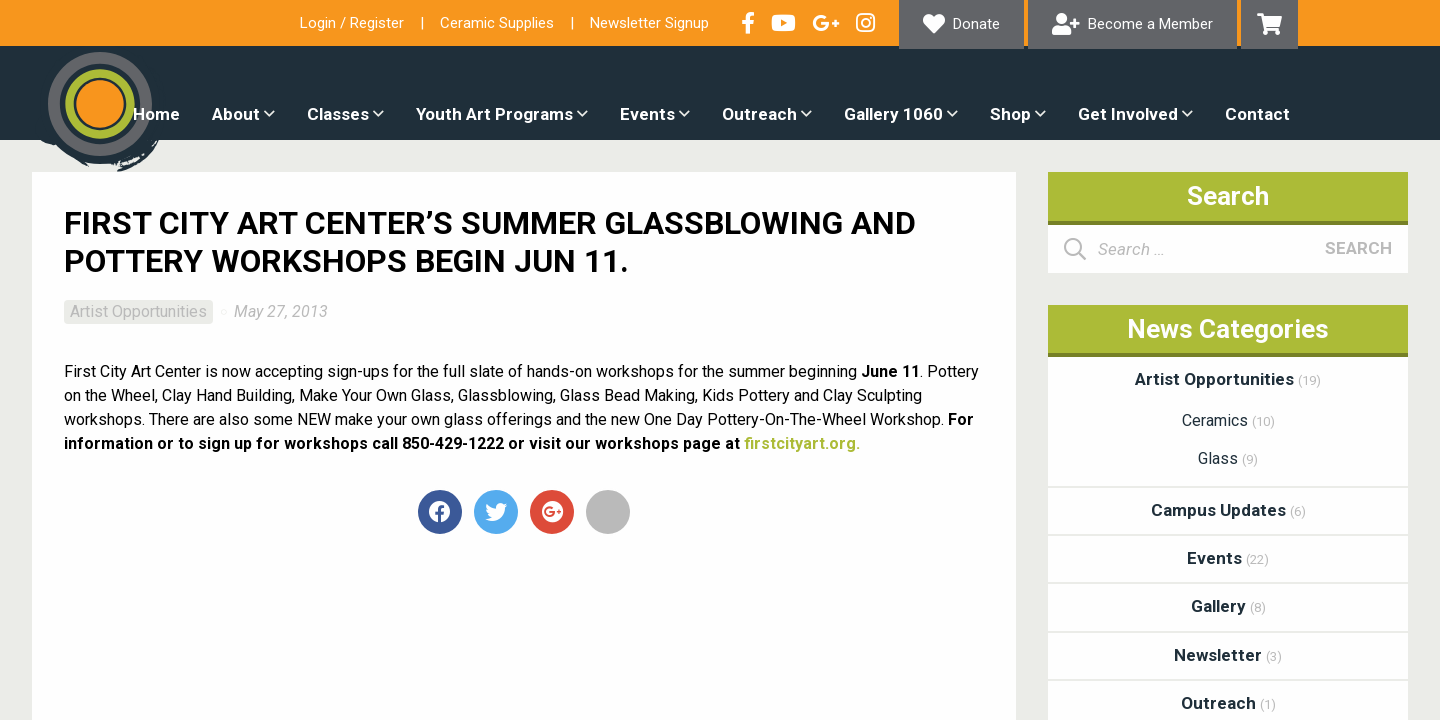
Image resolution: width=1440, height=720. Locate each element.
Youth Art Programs (494, 114)
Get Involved (1128, 114)
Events (647, 114)
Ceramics (1228, 420)
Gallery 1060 (893, 114)
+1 (552, 512)
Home (156, 114)
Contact (1257, 114)
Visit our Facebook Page (748, 23)
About (236, 114)
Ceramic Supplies (497, 23)
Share (440, 512)
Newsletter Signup (649, 23)
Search (1358, 248)
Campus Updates (1228, 510)
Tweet (496, 512)
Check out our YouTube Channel (783, 23)
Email (608, 512)
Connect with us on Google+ (826, 23)
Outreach (759, 114)
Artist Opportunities (138, 311)
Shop (1010, 114)
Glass (1228, 458)
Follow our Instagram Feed (865, 23)
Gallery (1228, 606)
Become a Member (1150, 24)
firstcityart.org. (802, 443)
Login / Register (352, 23)
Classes (338, 114)
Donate (976, 24)
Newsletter (1228, 655)
